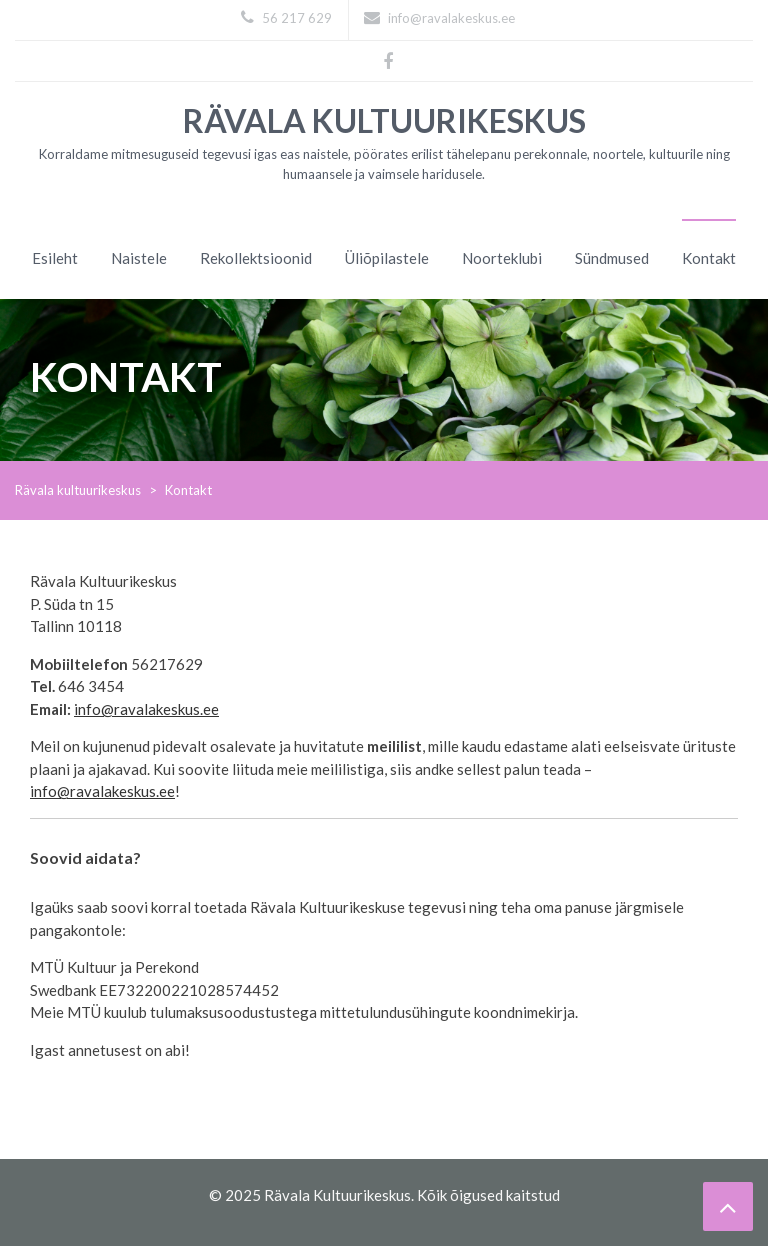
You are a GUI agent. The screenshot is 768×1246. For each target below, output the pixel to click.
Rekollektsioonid (256, 258)
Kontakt (709, 258)
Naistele (139, 258)
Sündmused (612, 258)
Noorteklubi (502, 258)
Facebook (388, 59)
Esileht (55, 258)
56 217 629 (286, 18)
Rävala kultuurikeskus (384, 120)
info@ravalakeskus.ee (439, 18)
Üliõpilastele (387, 258)
